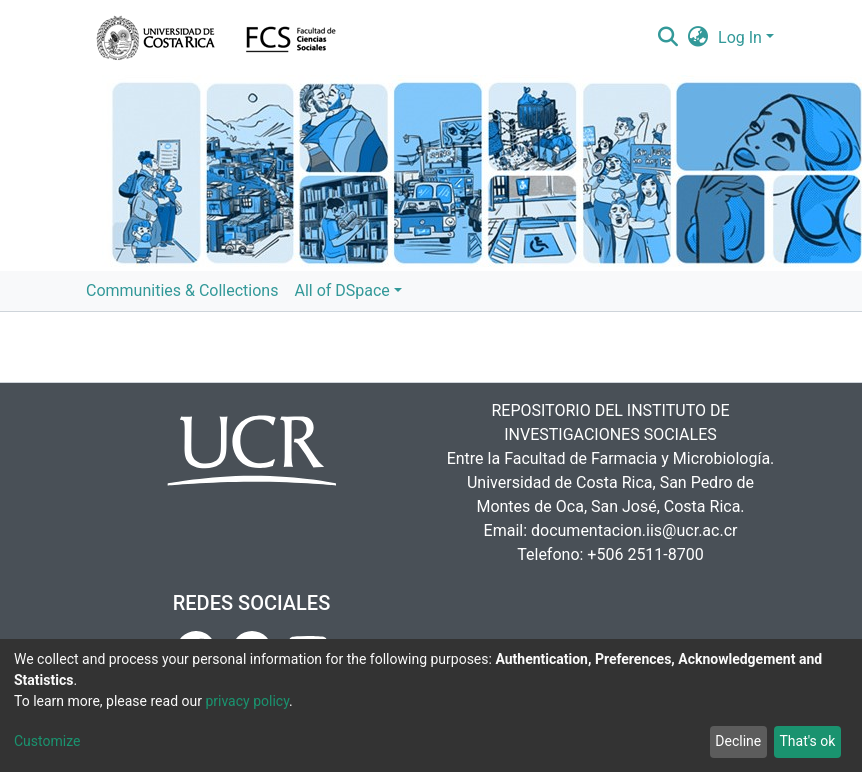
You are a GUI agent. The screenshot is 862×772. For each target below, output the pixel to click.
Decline (738, 741)
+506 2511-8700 (645, 554)
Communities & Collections (182, 290)
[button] (698, 38)
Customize (47, 741)
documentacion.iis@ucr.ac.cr (634, 530)
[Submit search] (667, 38)
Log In (740, 37)
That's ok (807, 741)
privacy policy (247, 701)
